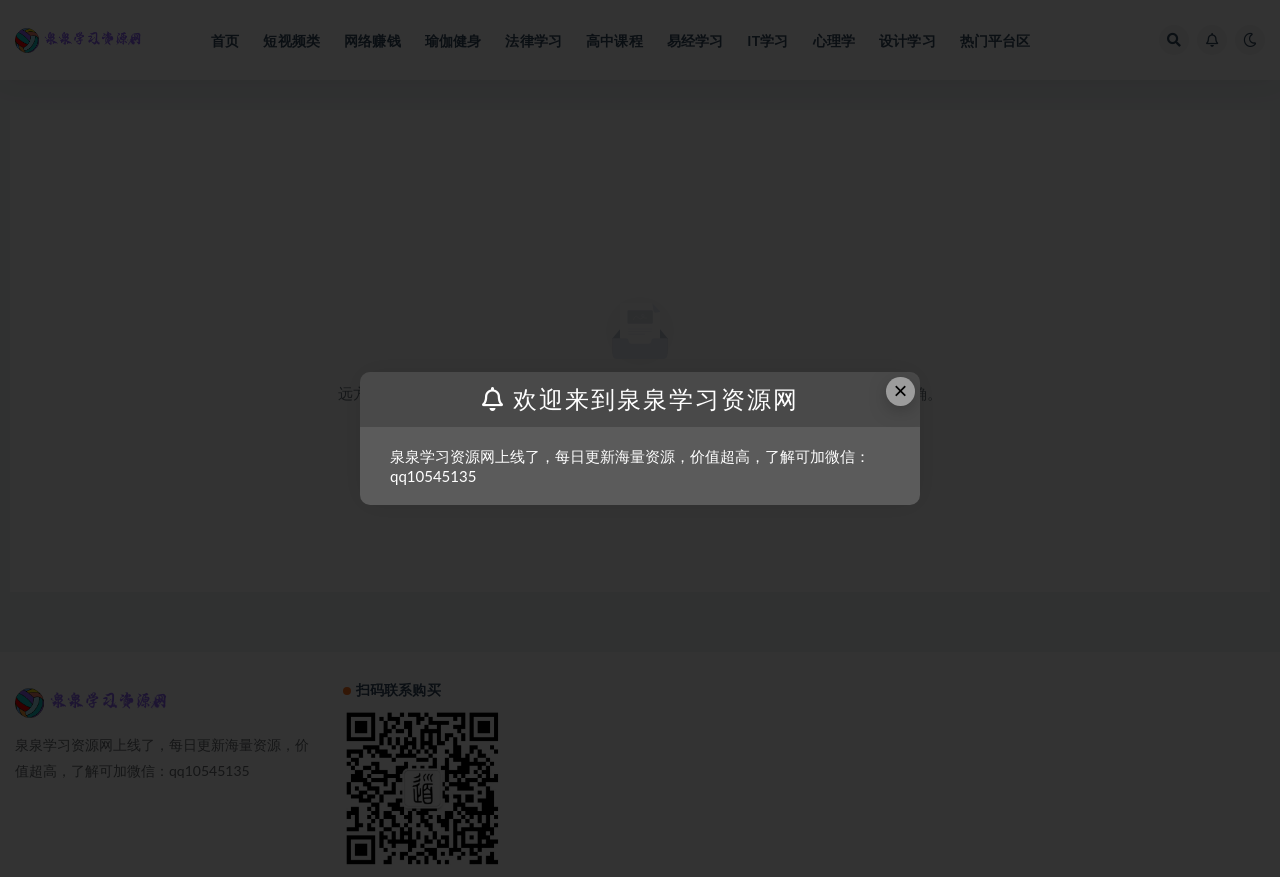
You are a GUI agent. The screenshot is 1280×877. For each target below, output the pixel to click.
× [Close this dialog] (901, 390)
